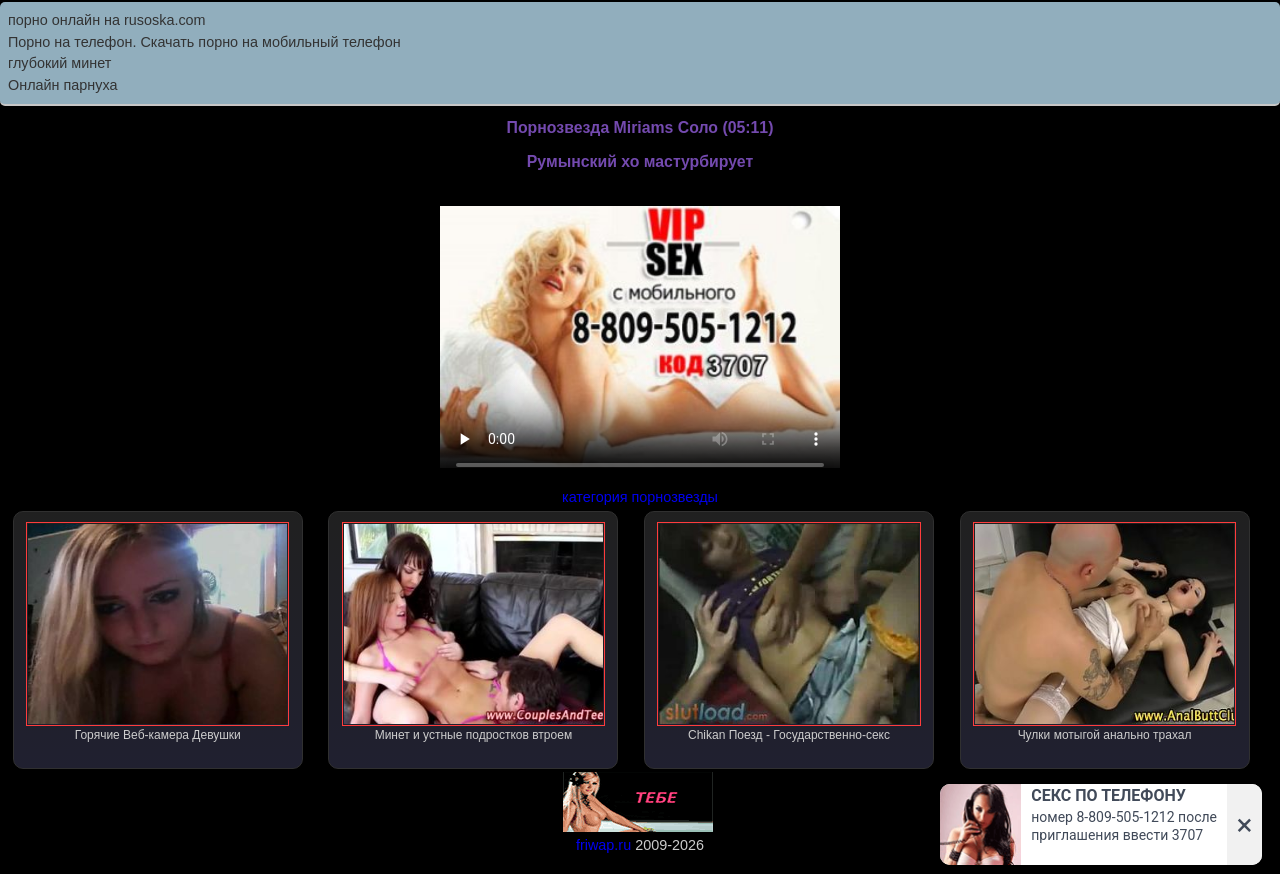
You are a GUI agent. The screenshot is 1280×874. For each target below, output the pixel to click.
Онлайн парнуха (63, 85)
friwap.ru (603, 845)
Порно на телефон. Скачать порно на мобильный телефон (204, 42)
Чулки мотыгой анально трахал (1104, 632)
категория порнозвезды (640, 497)
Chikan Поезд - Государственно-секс (788, 632)
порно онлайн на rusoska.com (107, 20)
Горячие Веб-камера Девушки (157, 632)
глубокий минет (59, 63)
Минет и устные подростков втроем (473, 632)
